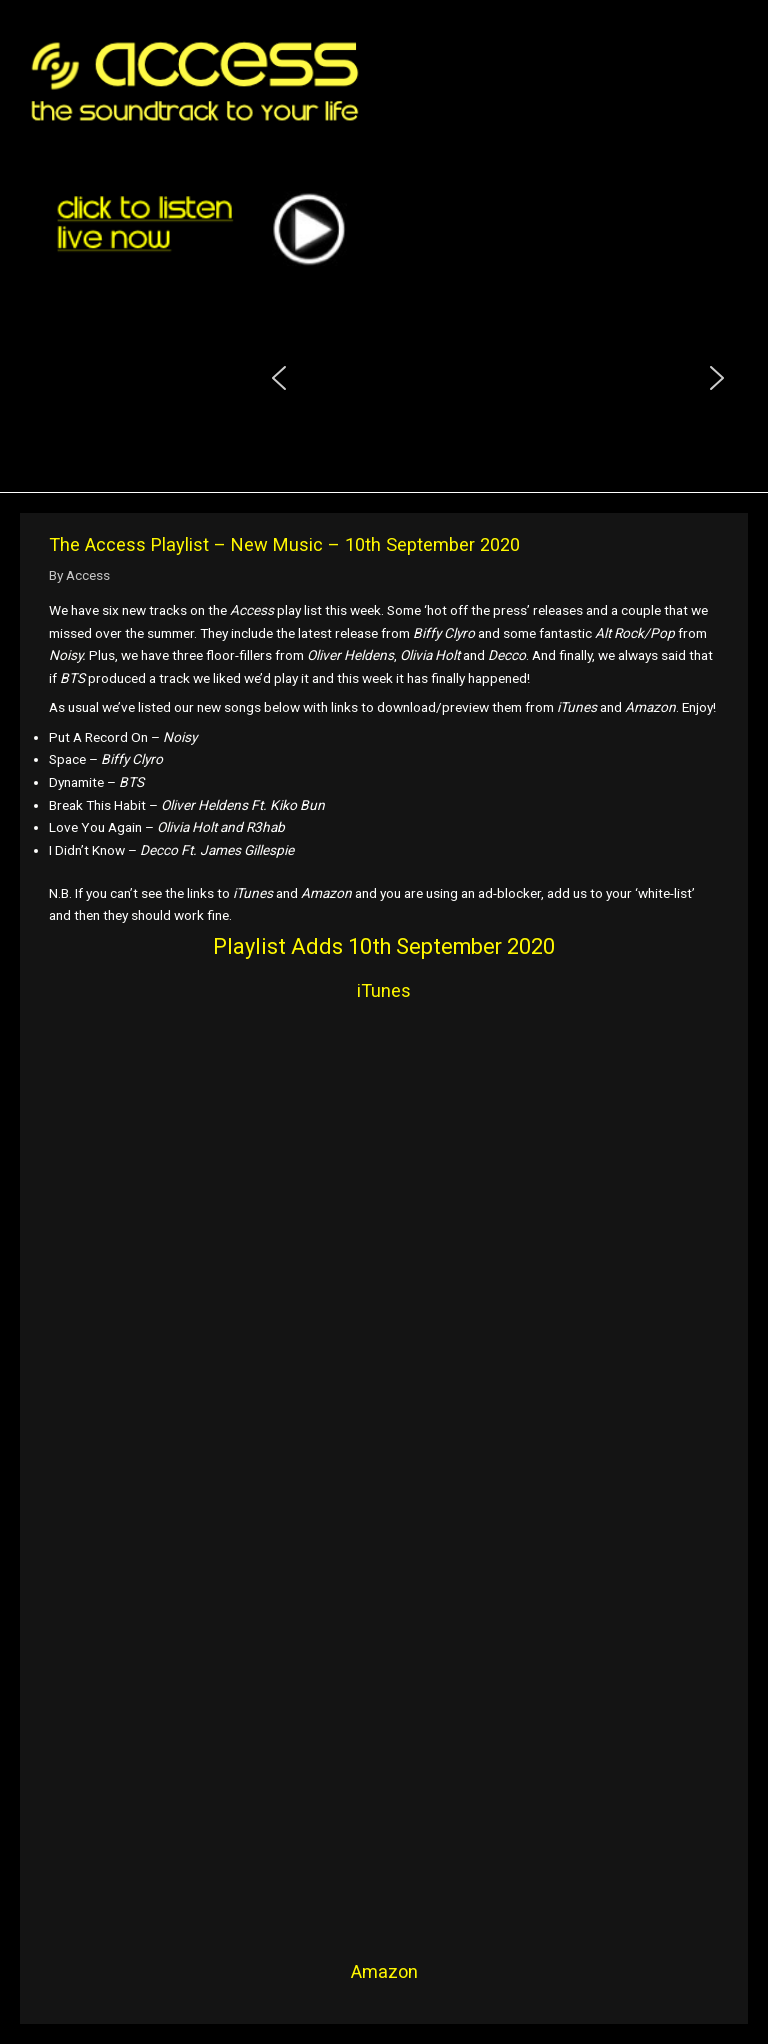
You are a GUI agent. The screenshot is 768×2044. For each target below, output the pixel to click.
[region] (498, 378)
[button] (279, 378)
